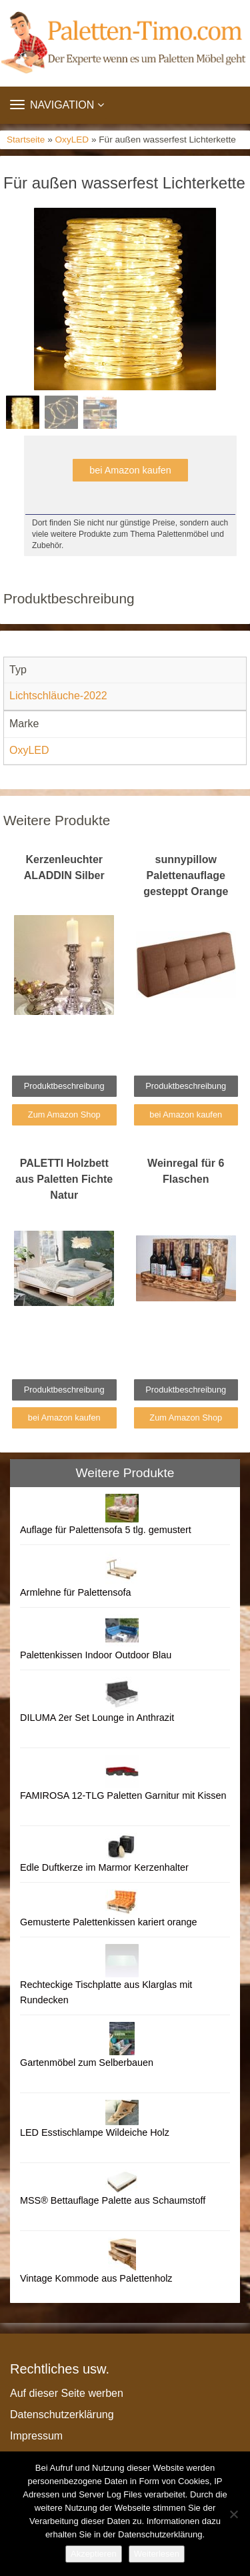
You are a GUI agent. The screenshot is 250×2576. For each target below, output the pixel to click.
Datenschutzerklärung (62, 2414)
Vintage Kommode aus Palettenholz (96, 2278)
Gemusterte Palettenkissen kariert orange (108, 1922)
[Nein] (233, 2514)
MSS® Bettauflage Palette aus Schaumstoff (112, 2200)
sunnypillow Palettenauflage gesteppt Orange (185, 875)
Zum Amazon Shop (64, 1115)
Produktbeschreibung (64, 1086)
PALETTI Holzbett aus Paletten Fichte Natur (64, 1179)
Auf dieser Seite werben (66, 2393)
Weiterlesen (156, 2554)
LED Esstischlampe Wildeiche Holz (94, 2132)
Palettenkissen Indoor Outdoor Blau (95, 1655)
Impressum (36, 2435)
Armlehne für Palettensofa (75, 1592)
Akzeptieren (94, 2554)
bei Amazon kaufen (130, 470)
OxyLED (72, 140)
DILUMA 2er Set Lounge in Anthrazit (97, 1717)
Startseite (26, 140)
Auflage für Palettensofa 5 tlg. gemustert (105, 1529)
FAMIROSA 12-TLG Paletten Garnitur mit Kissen (123, 1795)
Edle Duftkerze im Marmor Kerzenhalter (104, 1867)
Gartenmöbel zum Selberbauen (86, 2062)
